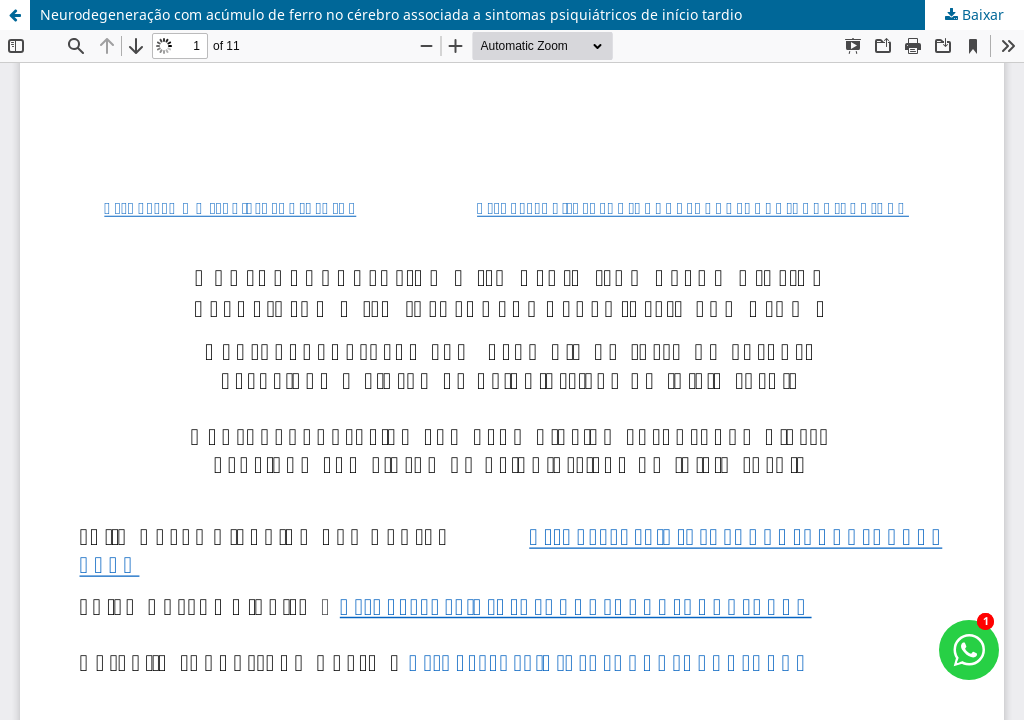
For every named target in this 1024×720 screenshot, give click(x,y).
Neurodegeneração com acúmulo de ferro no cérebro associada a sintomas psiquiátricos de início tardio (391, 14)
